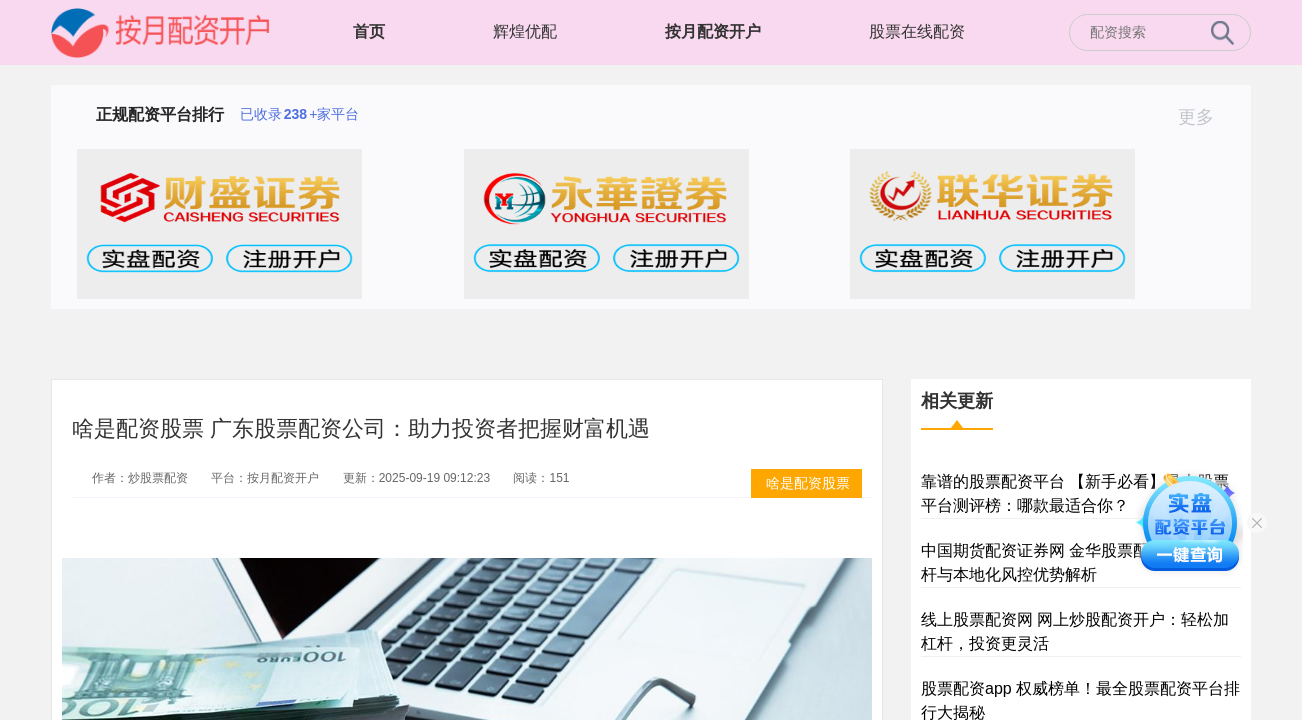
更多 (1204, 117)
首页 (369, 31)
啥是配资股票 (808, 483)
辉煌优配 (525, 31)
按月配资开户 (713, 31)
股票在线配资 (917, 31)
